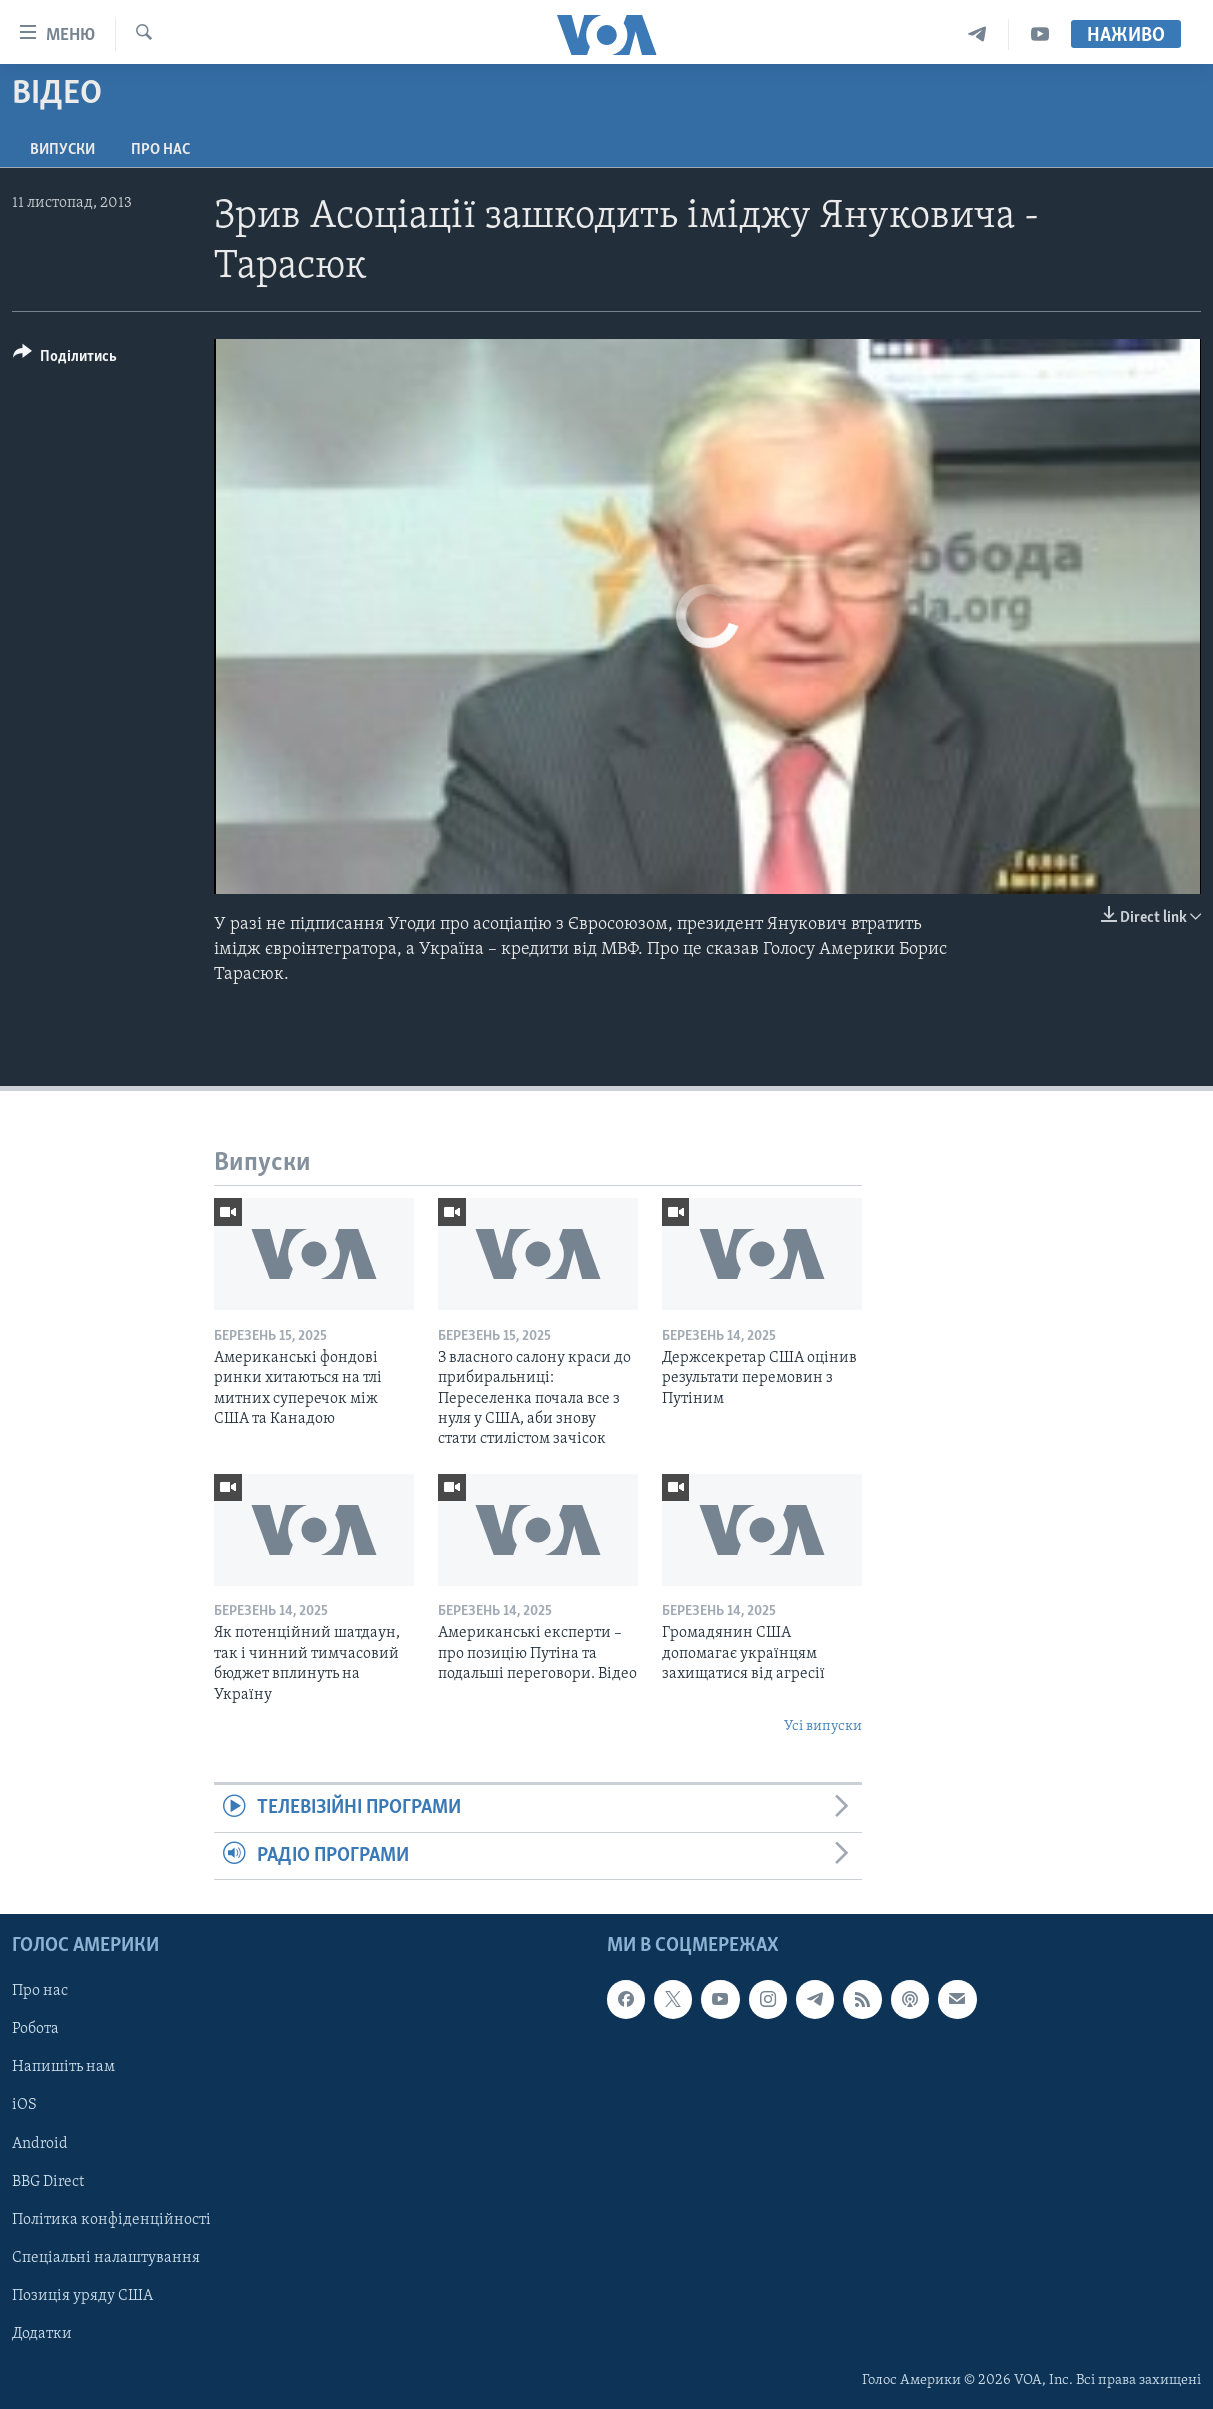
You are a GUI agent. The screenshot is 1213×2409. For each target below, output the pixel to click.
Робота (35, 2029)
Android (40, 2144)
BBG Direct (48, 2182)
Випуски (62, 150)
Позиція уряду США (82, 2296)
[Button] (65, 359)
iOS (24, 2106)
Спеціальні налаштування (106, 2258)
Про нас (160, 150)
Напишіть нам (63, 2068)
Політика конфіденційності (111, 2220)
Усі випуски (823, 1726)
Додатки (42, 2334)
